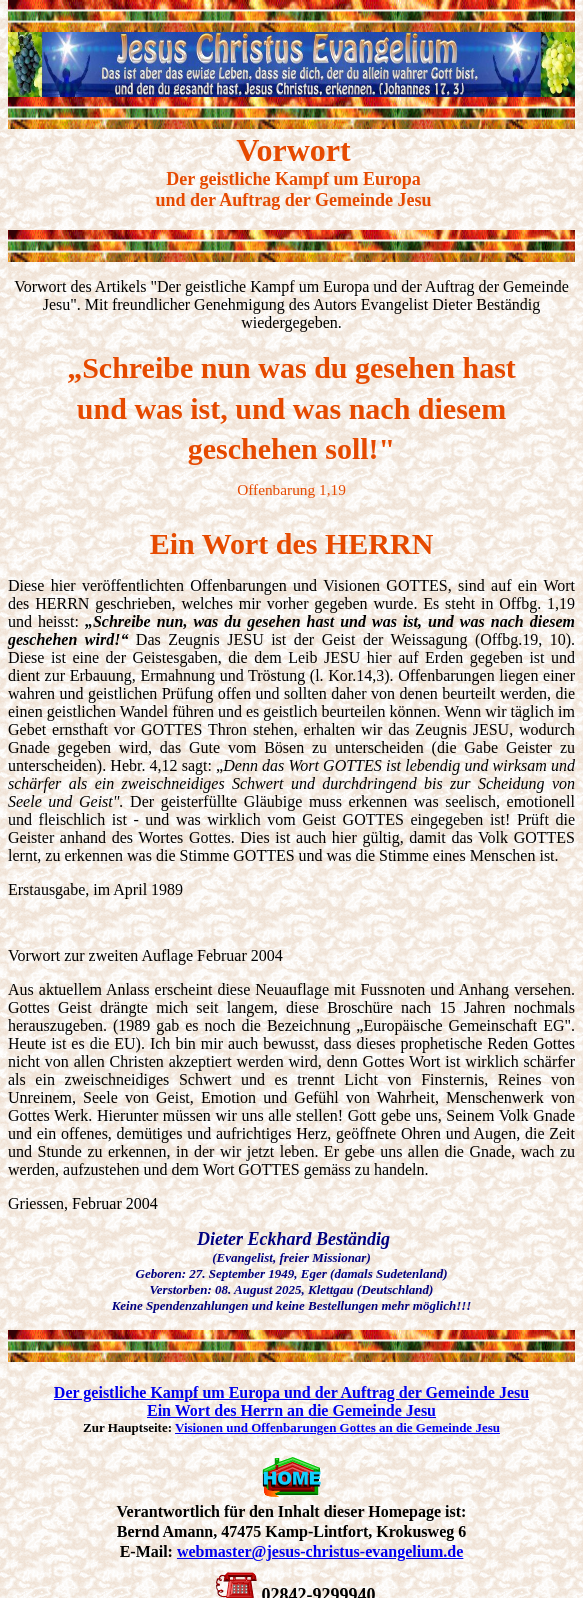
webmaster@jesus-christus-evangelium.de (320, 1551)
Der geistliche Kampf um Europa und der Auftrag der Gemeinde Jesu (291, 1392)
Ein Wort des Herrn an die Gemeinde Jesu (291, 1410)
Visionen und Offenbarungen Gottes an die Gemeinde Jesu (337, 1427)
